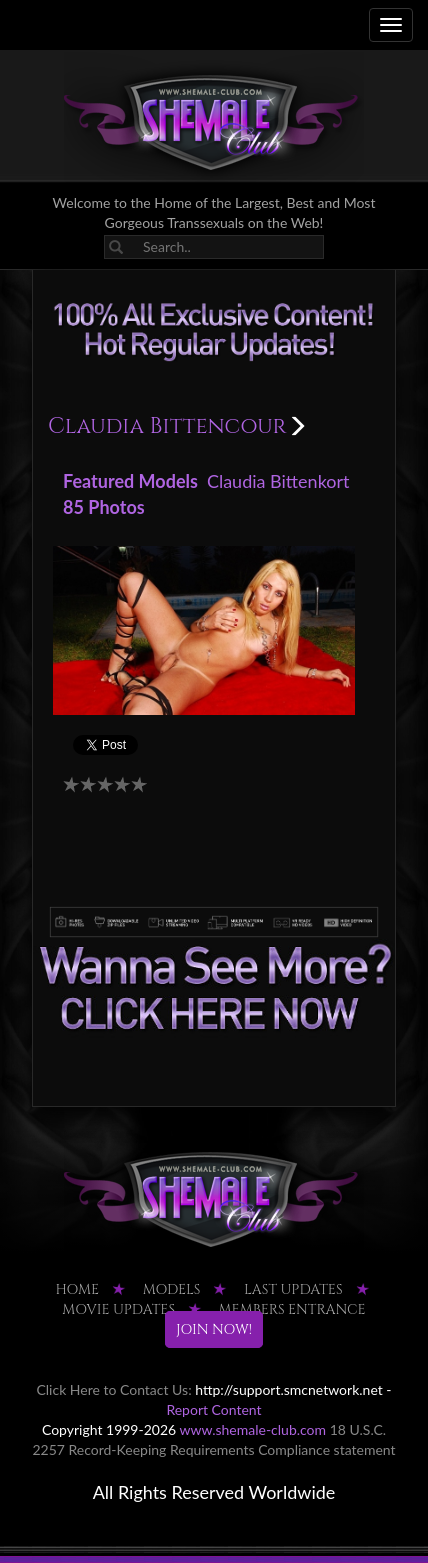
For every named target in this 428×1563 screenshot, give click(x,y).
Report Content (213, 1409)
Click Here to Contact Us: (113, 1389)
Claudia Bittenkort (278, 481)
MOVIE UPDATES (118, 1309)
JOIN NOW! (214, 1329)
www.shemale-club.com (252, 1429)
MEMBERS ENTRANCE (292, 1309)
